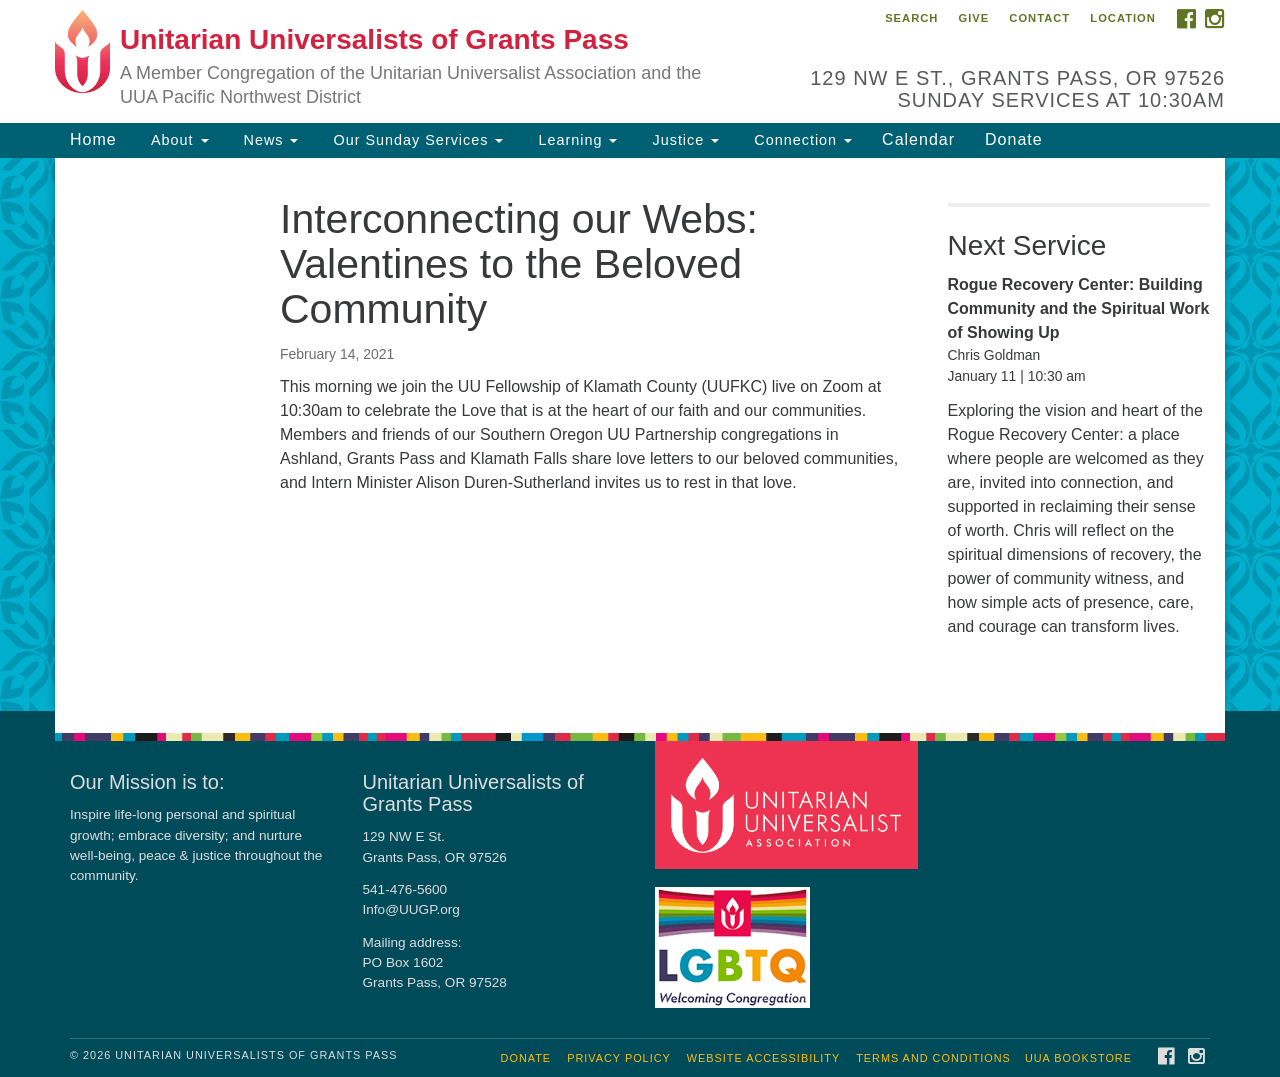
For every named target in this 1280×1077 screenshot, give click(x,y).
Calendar (918, 139)
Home (93, 139)
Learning (575, 140)
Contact (1039, 18)
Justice (683, 140)
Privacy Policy (619, 1058)
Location (1123, 18)
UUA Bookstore (1078, 1058)
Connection (800, 140)
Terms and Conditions (933, 1058)
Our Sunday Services (415, 140)
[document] (640, 435)
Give (973, 18)
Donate (1014, 139)
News (269, 140)
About (178, 140)
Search (911, 18)
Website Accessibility (763, 1058)
